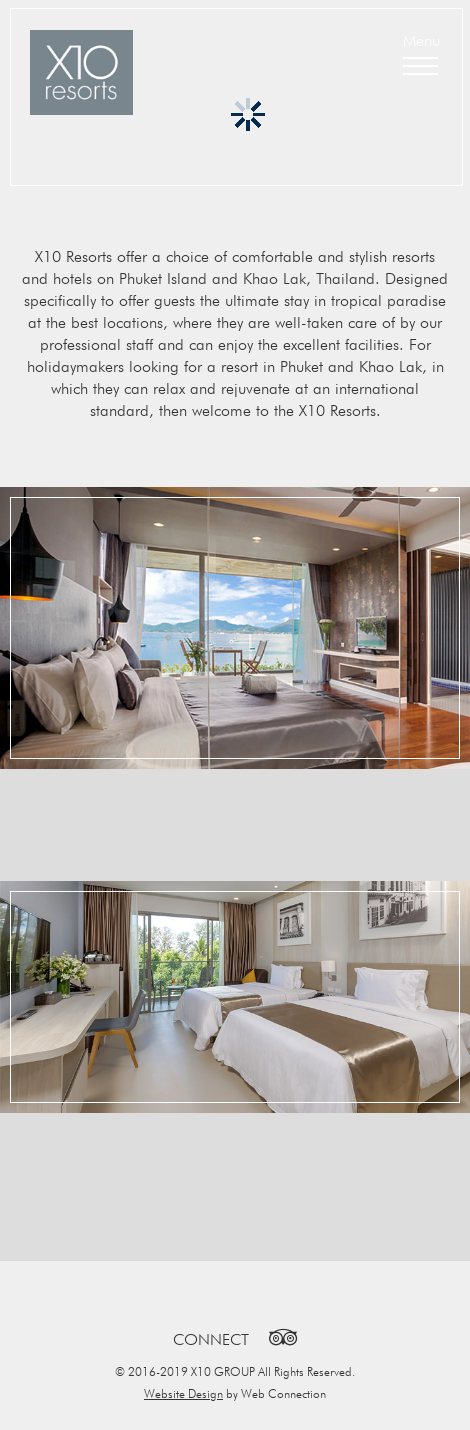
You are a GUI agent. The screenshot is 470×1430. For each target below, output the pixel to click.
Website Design (183, 1393)
